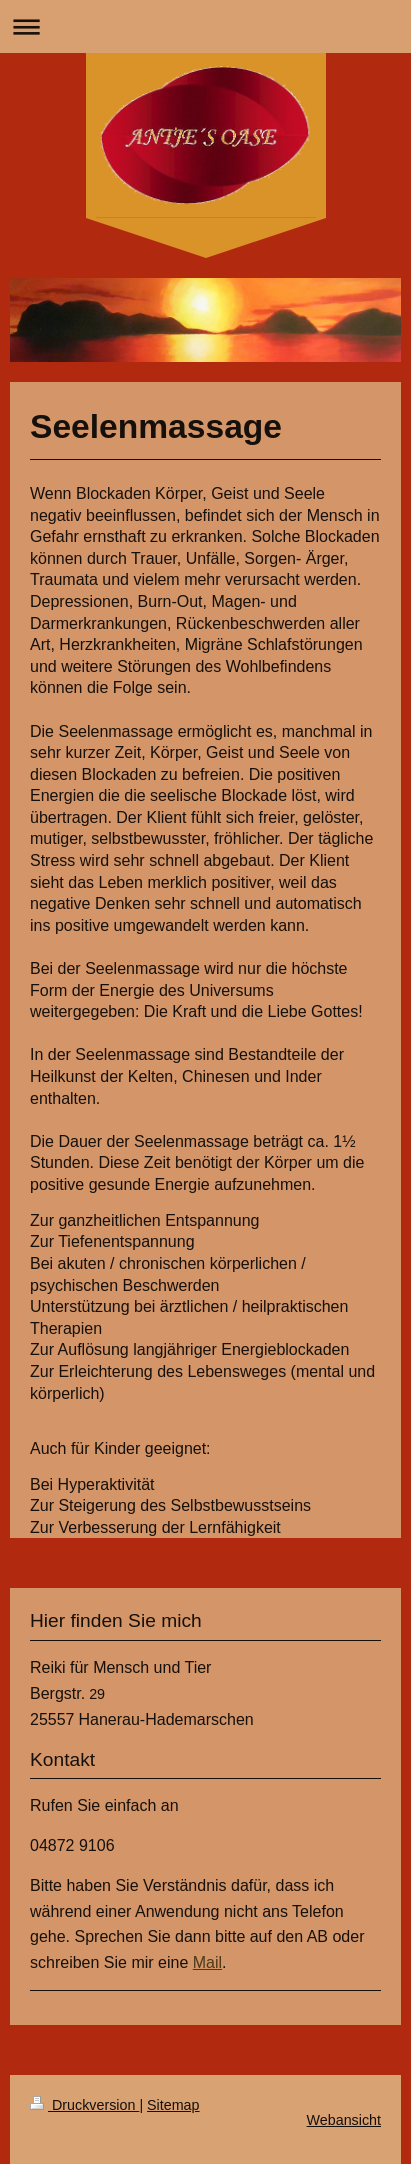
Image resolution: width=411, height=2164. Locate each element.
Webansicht (344, 2120)
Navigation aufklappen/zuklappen (205, 26)
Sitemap (173, 2105)
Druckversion (84, 2105)
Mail (207, 1962)
